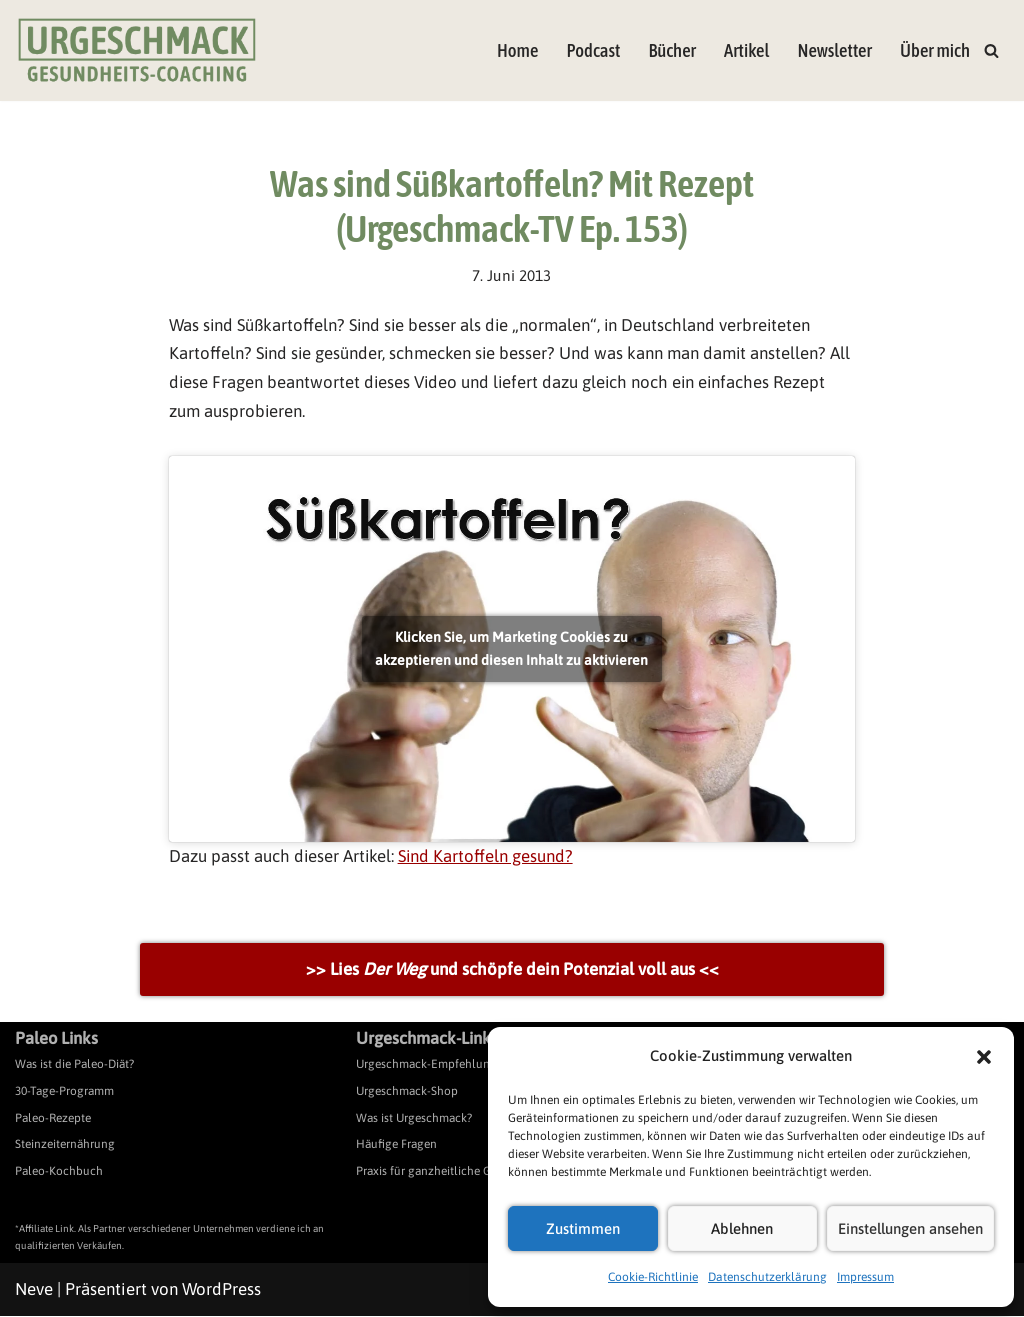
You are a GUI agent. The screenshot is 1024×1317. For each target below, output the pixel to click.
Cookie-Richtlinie (653, 1277)
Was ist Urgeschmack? (414, 1119)
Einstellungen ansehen (910, 1228)
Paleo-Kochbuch (59, 1172)
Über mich (935, 50)
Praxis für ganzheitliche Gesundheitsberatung (476, 1172)
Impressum (865, 1277)
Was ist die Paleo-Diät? (74, 1066)
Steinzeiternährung (65, 1145)
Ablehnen (742, 1228)
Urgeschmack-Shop (407, 1092)
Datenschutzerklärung (767, 1277)
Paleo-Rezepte (53, 1119)
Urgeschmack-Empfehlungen (433, 1066)
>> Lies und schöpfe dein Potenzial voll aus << (512, 970)
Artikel (745, 50)
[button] (984, 1057)
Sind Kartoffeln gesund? (488, 857)
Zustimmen (583, 1228)
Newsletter (834, 50)
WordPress (221, 1290)
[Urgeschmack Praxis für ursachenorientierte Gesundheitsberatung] (137, 50)
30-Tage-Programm (64, 1092)
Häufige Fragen (396, 1145)
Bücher (672, 50)
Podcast (592, 50)
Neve (34, 1290)
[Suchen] (991, 50)
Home (517, 50)
